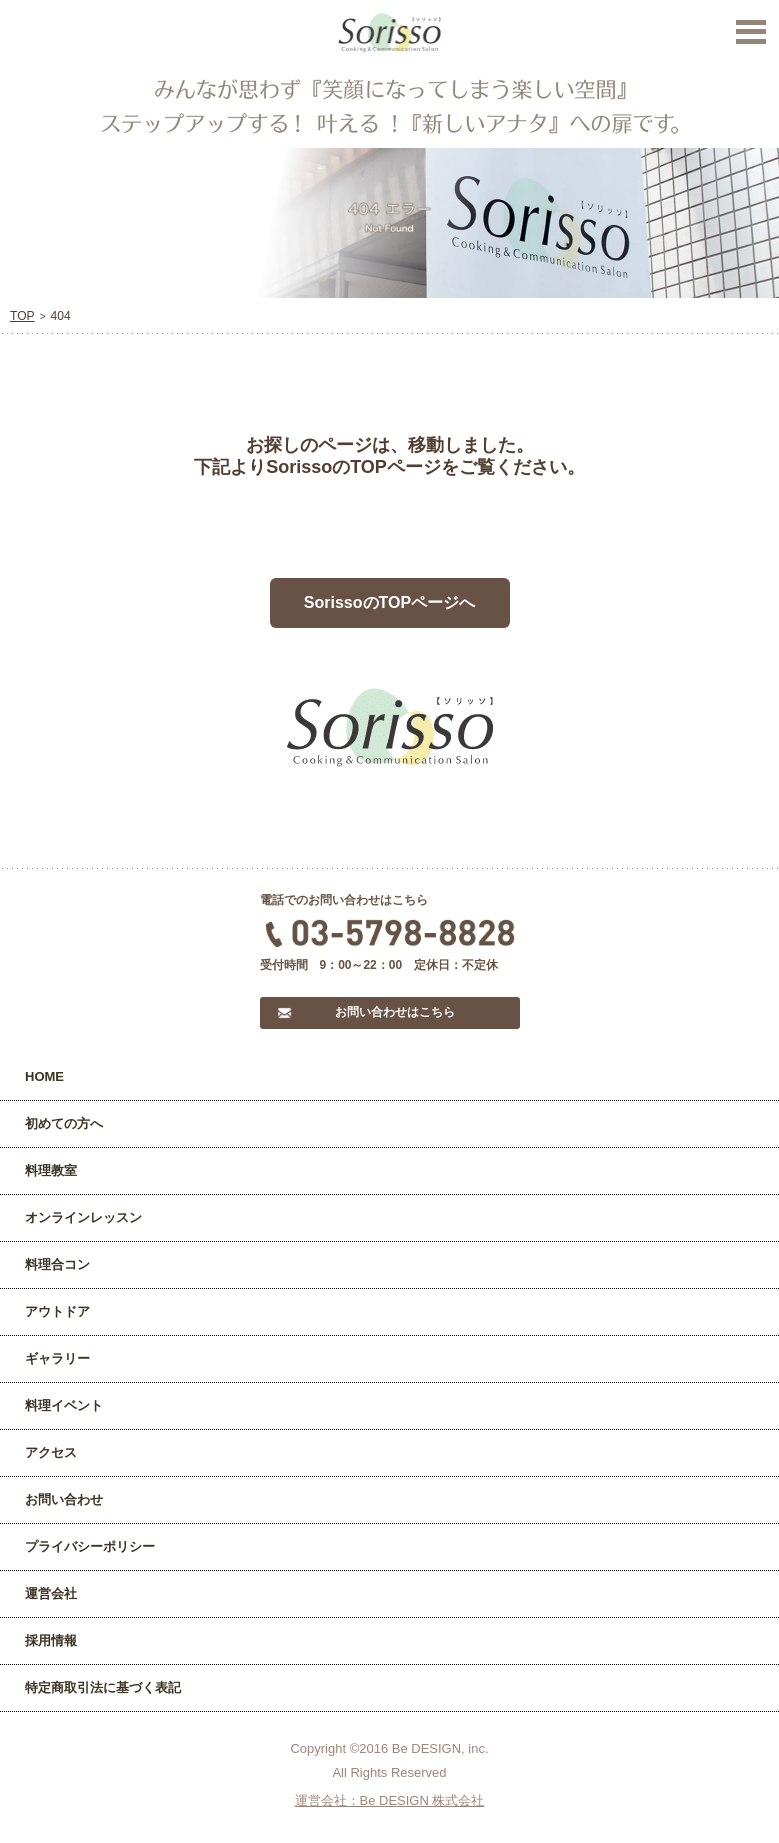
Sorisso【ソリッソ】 (389, 33)
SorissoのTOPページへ (389, 602)
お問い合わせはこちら (395, 1012)
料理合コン (57, 1264)
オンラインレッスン (83, 1217)
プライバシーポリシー (90, 1546)
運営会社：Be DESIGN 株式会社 (390, 1800)
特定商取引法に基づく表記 (103, 1687)
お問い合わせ (64, 1499)
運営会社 (51, 1593)
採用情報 (51, 1640)
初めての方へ (64, 1123)
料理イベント (64, 1405)
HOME (44, 1076)
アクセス (51, 1452)
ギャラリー (57, 1358)
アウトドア (57, 1311)
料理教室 (51, 1170)
